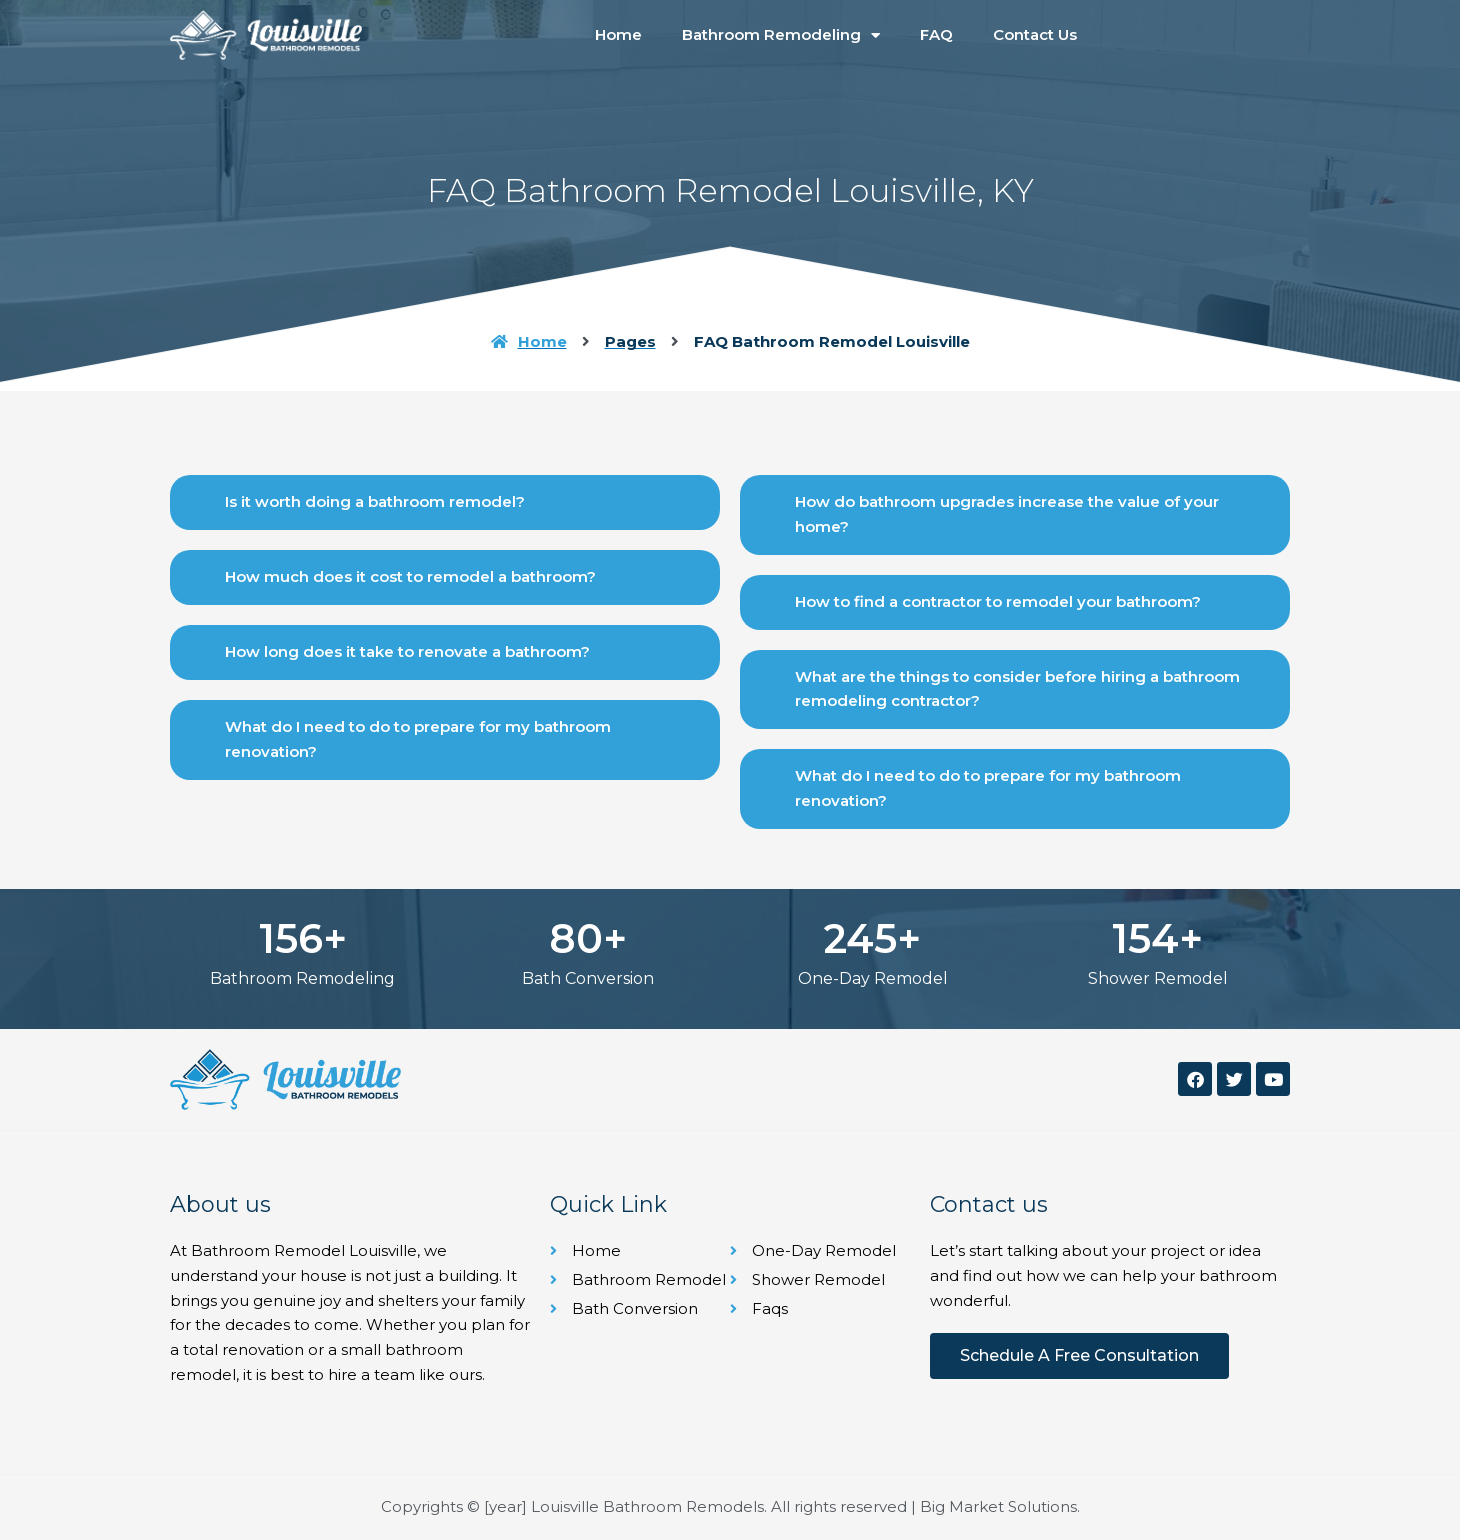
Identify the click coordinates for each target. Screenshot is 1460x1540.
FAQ (936, 34)
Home (618, 34)
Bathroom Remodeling (781, 35)
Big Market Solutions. (1000, 1506)
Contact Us (1035, 34)
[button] (445, 502)
